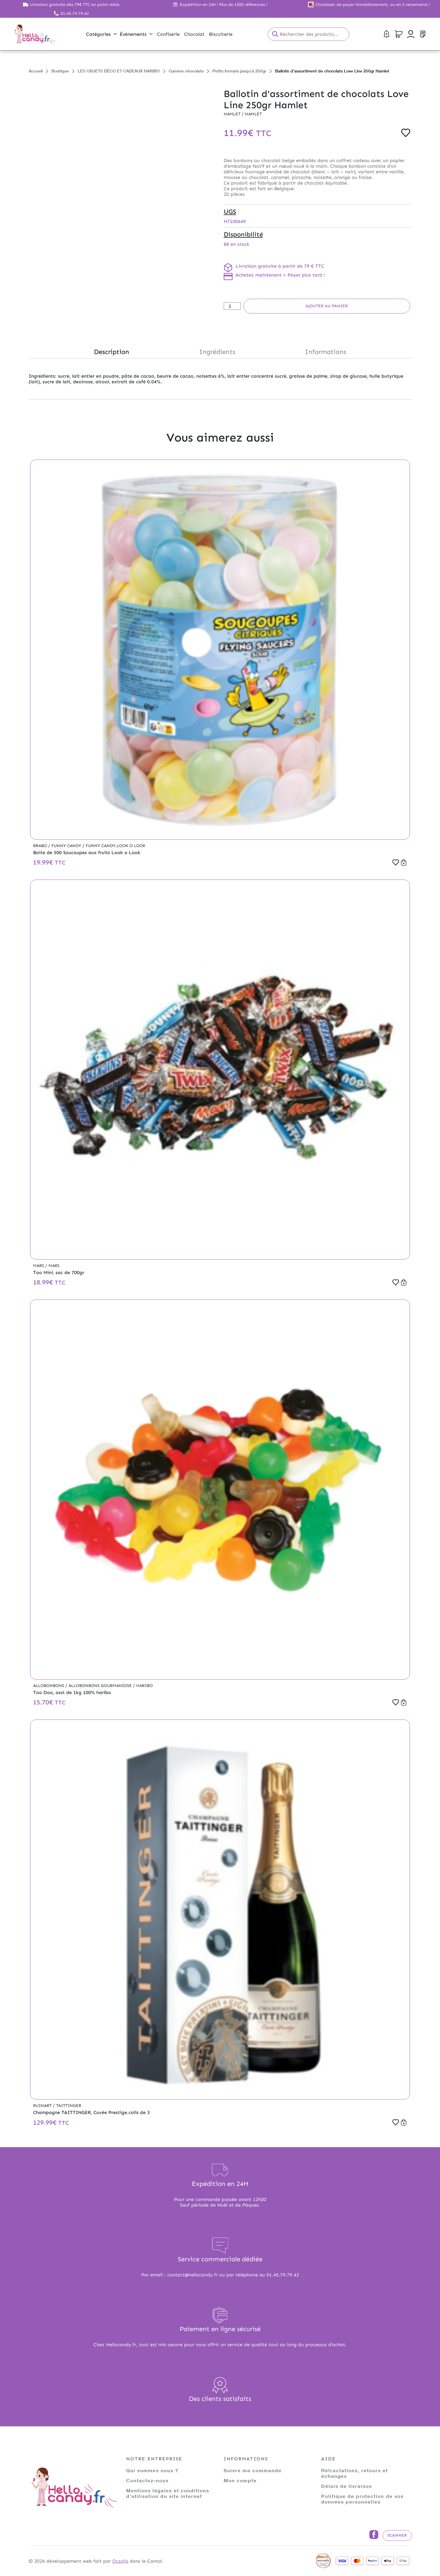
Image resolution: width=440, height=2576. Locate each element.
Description (111, 352)
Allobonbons (49, 1685)
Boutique (60, 70)
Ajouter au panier (327, 305)
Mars (39, 1265)
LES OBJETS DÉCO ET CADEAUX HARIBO (119, 70)
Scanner (397, 2535)
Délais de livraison (346, 2486)
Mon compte (240, 2480)
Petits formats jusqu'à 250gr (239, 70)
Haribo (144, 1685)
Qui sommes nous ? (152, 2470)
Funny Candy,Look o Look (115, 845)
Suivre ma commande (253, 2470)
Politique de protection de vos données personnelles (362, 2498)
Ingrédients (217, 352)
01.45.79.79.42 (75, 13)
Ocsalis (120, 2561)
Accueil (36, 70)
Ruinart (43, 2105)
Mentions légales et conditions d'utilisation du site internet (167, 2493)
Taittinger (68, 2105)
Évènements (136, 34)
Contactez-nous (147, 2480)
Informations (325, 352)
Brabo (40, 845)
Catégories (101, 34)
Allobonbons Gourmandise (101, 1685)
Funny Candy (66, 845)
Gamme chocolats (186, 70)
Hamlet (233, 114)
